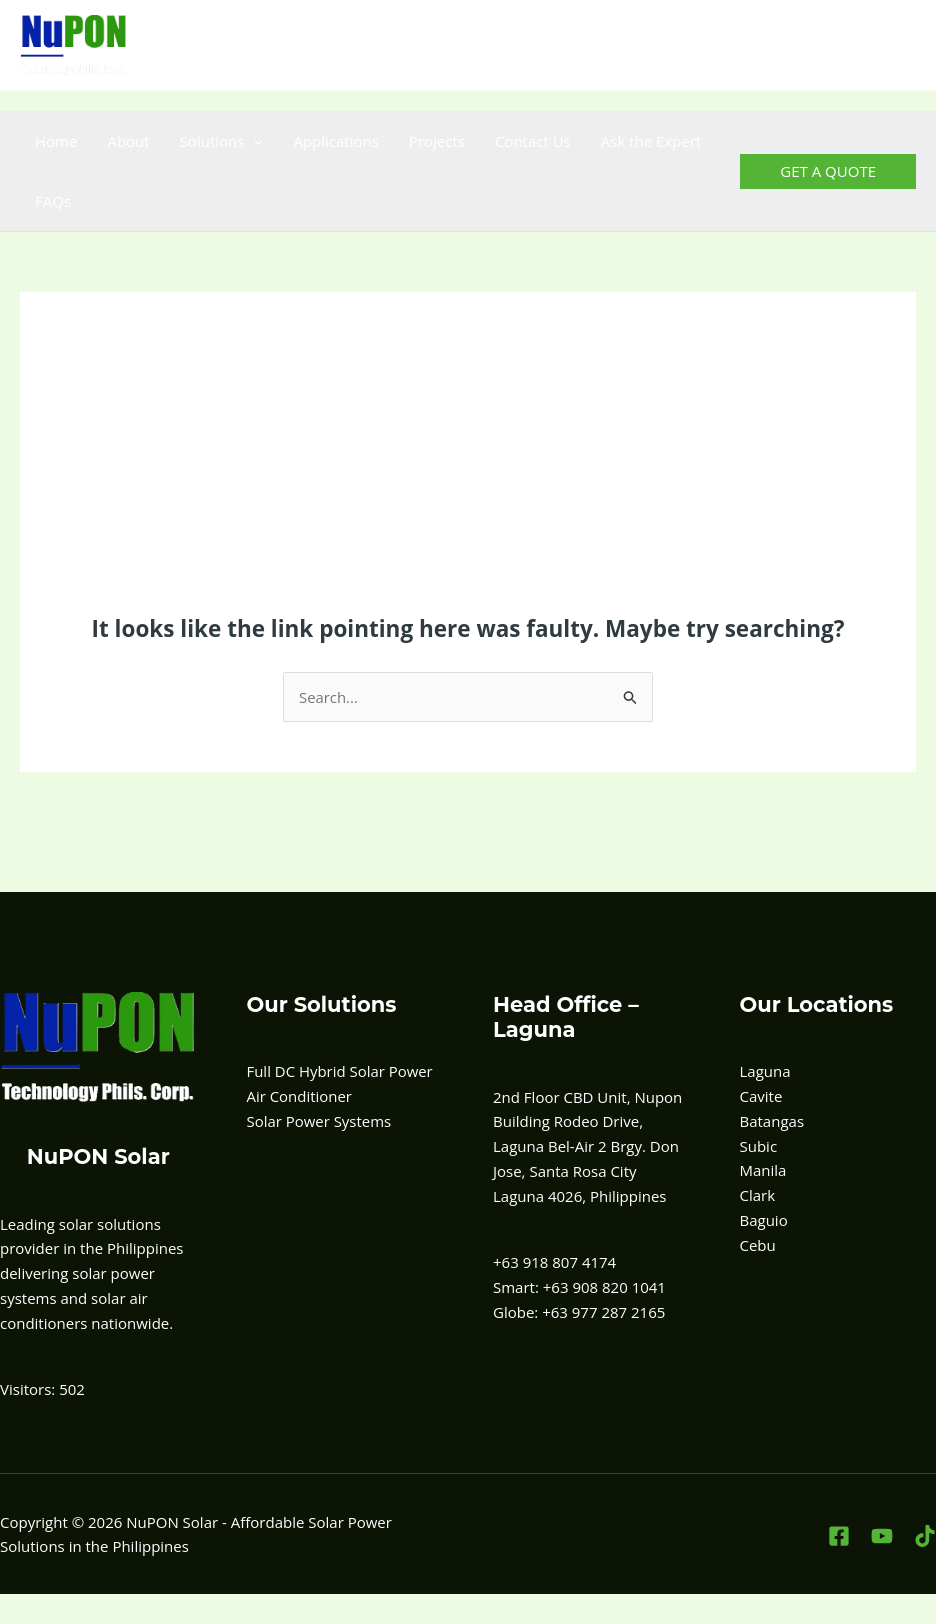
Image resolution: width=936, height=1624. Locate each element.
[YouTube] (859, 45)
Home (56, 141)
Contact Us (533, 141)
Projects (437, 141)
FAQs (53, 201)
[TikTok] (903, 45)
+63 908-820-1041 (580, 45)
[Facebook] (815, 45)
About (128, 141)
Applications (335, 141)
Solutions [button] (222, 141)
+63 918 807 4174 (439, 45)
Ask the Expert (651, 141)
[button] (253, 141)
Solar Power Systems (319, 1121)
